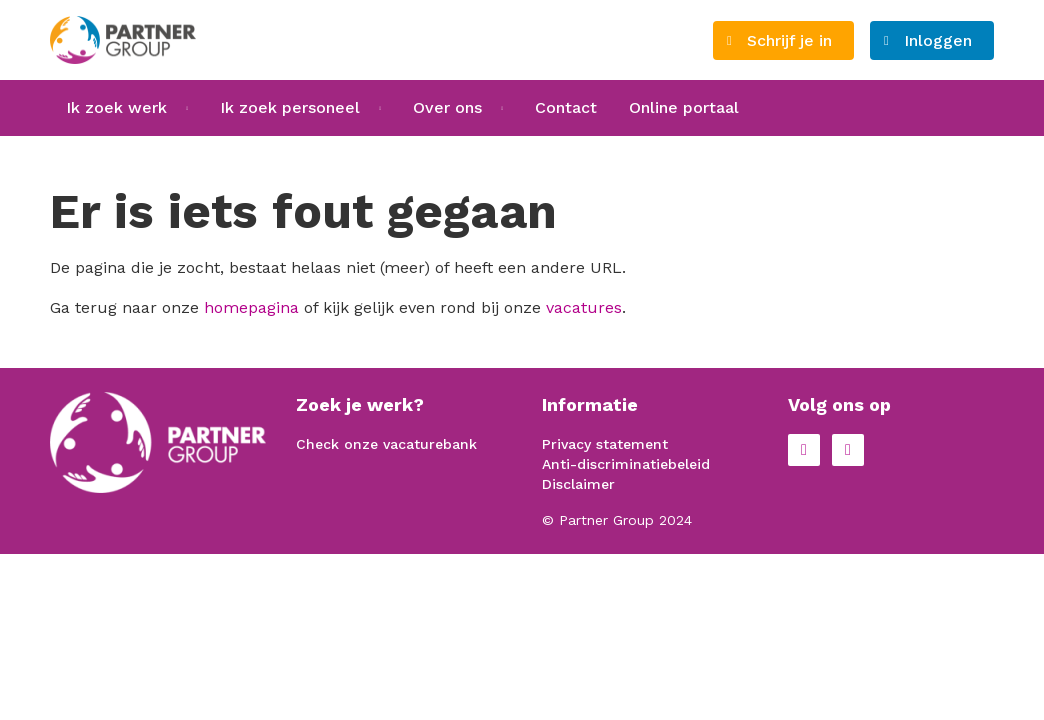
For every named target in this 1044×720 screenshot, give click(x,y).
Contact (566, 107)
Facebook (804, 450)
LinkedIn (848, 450)
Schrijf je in (789, 40)
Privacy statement (605, 444)
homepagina (251, 307)
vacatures (584, 307)
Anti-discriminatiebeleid (626, 464)
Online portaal (684, 107)
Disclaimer (578, 484)
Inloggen (938, 40)
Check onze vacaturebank (386, 444)
